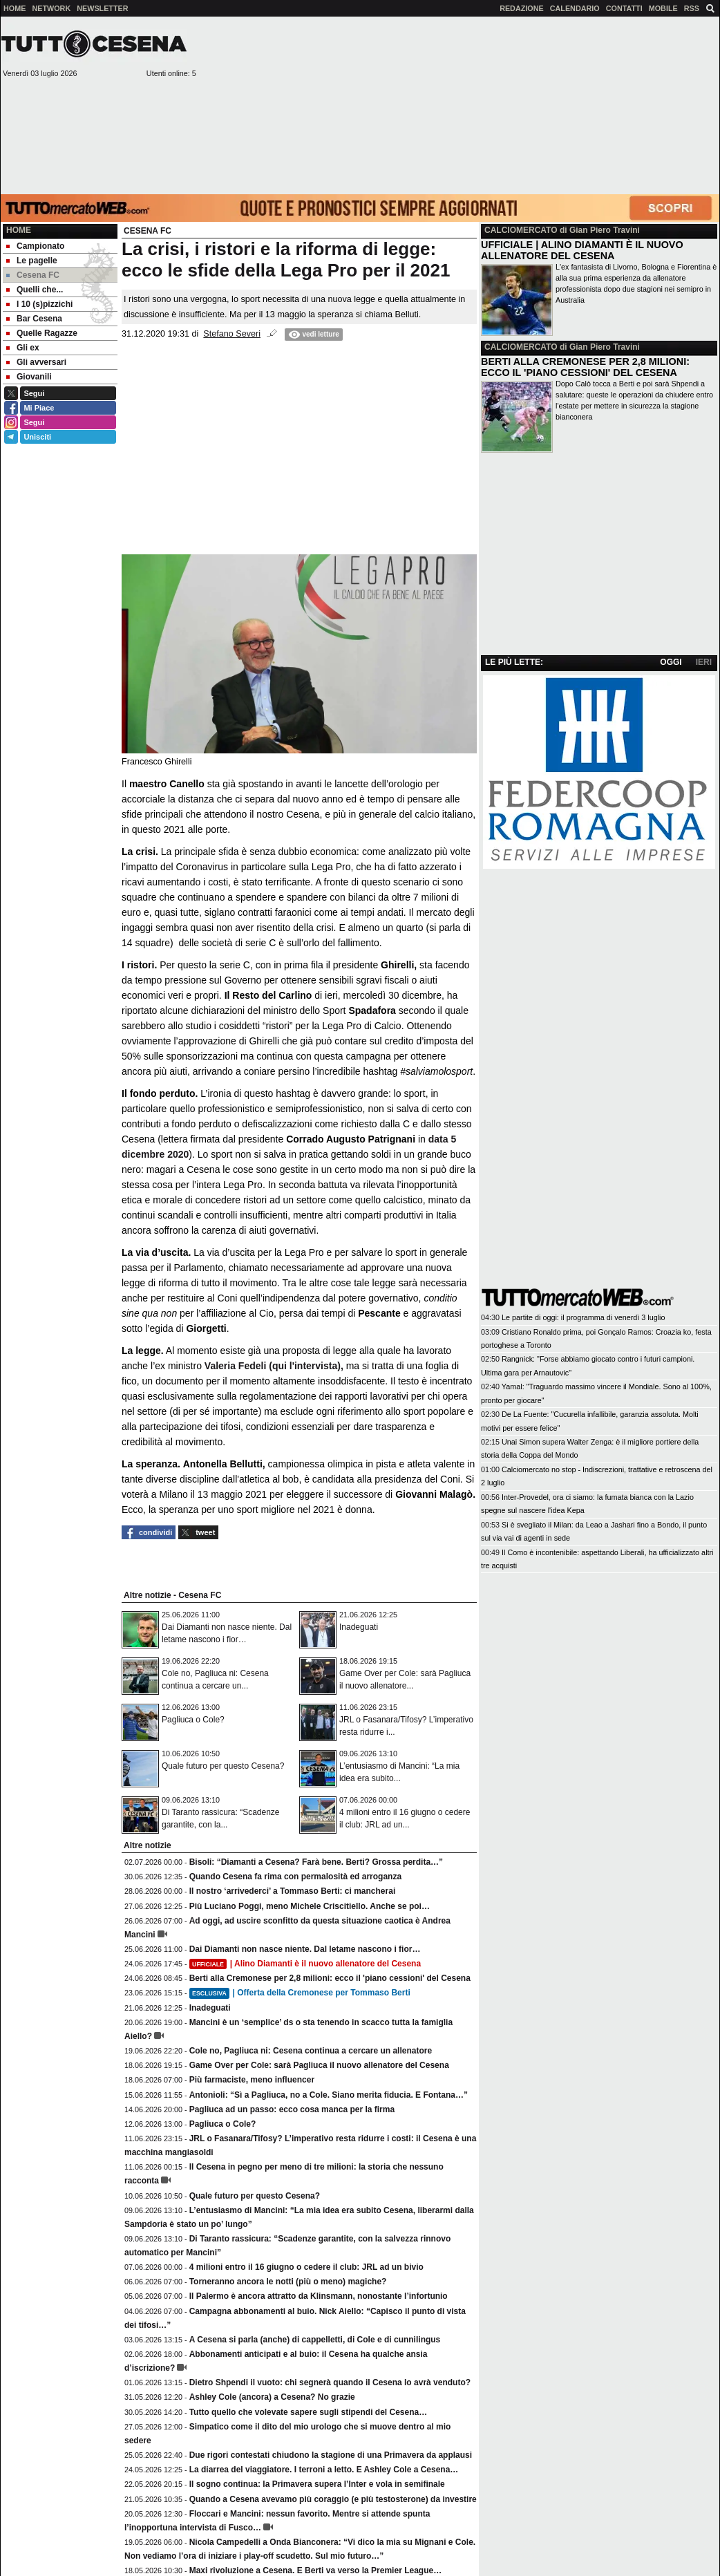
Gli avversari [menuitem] (36, 362)
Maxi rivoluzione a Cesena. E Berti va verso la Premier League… (315, 2570)
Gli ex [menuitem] (22, 347)
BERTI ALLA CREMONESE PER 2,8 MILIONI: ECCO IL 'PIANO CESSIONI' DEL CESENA (585, 367)
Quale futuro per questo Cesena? (223, 1766)
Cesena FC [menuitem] (32, 275)
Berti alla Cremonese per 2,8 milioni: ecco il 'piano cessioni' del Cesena (330, 1978)
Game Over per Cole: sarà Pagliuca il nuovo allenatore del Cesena (319, 2065)
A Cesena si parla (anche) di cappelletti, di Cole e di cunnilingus (315, 2339)
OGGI (670, 662)
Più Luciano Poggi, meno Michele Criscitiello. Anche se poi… (309, 1906)
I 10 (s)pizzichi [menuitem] (39, 304)
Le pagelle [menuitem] (31, 260)
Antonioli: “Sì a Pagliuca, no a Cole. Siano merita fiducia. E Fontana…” (328, 2095)
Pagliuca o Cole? (193, 1719)
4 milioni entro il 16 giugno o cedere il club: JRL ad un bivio (306, 2267)
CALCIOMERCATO (521, 230)
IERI (704, 662)
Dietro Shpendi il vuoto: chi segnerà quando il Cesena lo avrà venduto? (330, 2382)
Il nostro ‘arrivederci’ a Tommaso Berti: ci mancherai (292, 1891)
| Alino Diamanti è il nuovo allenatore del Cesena (305, 1963)
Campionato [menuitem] (35, 246)
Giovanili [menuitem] (29, 377)
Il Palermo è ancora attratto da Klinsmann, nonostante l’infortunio (318, 2296)
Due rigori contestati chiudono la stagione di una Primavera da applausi (330, 2455)
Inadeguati (358, 1627)
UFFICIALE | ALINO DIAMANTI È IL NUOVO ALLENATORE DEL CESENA (582, 250)
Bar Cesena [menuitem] (34, 318)
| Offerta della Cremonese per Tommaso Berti (299, 1992)
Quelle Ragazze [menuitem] (41, 333)
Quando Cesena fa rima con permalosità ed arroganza (295, 1876)
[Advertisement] (609, 104)
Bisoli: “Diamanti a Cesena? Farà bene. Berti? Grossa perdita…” (316, 1862)
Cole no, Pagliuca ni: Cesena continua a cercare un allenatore (310, 2051)
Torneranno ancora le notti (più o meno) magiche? (288, 2281)
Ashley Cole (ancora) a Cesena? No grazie (272, 2397)
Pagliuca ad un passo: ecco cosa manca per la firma (292, 2109)
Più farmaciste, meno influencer (251, 2080)
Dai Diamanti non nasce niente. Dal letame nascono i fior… (305, 1949)
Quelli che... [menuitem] (34, 289)
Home (18, 230)
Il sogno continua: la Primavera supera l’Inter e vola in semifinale (317, 2484)
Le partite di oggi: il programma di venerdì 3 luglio (583, 1317)
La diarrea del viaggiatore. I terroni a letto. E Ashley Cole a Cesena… (324, 2469)
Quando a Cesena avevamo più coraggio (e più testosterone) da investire (333, 2499)
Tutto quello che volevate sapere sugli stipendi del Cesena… (308, 2412)
